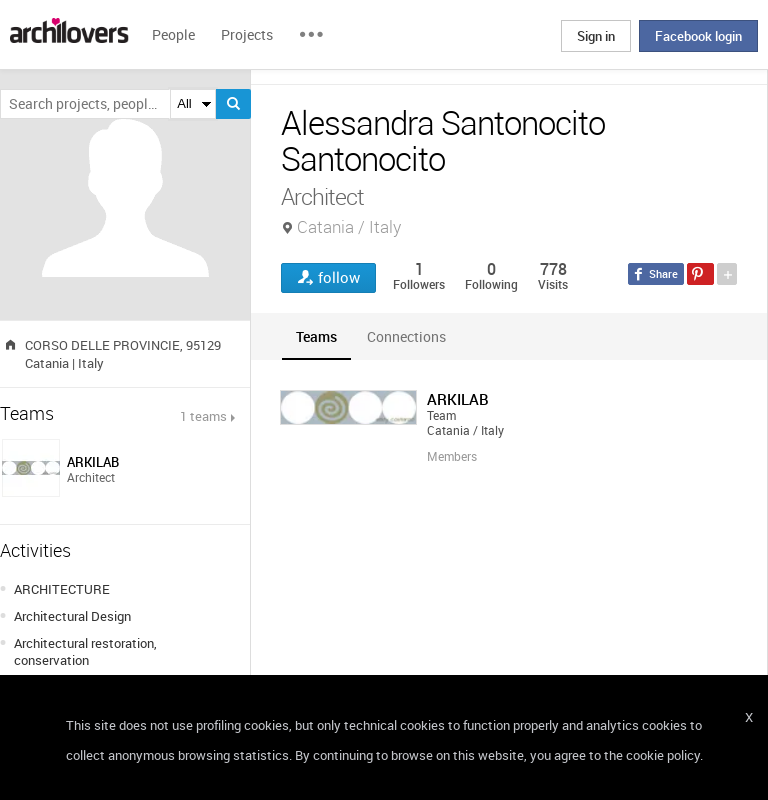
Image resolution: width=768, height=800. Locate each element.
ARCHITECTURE (62, 589)
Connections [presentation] (406, 336)
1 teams (203, 416)
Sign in (596, 36)
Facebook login (698, 36)
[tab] (316, 336)
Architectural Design (72, 616)
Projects (247, 34)
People (173, 34)
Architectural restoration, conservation (85, 651)
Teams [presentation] (316, 336)
